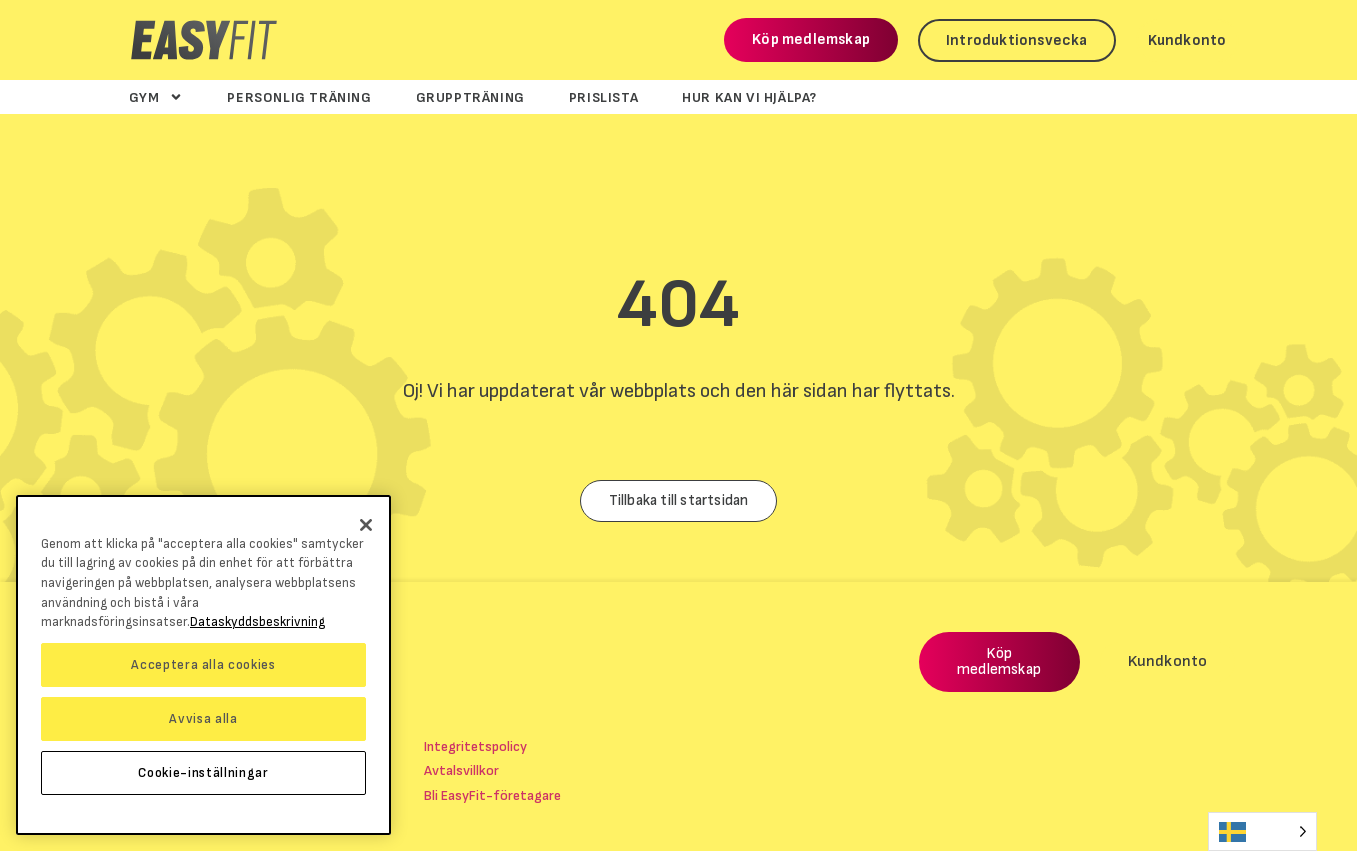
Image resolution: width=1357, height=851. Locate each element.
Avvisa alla (203, 719)
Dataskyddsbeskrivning (257, 622)
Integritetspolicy (475, 746)
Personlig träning (299, 97)
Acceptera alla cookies (203, 665)
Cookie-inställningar (203, 773)
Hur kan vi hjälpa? (749, 97)
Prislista (603, 97)
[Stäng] (366, 525)
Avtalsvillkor (461, 770)
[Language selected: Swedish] (1262, 831)
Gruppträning (470, 97)
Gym (156, 97)
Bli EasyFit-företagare (492, 795)
